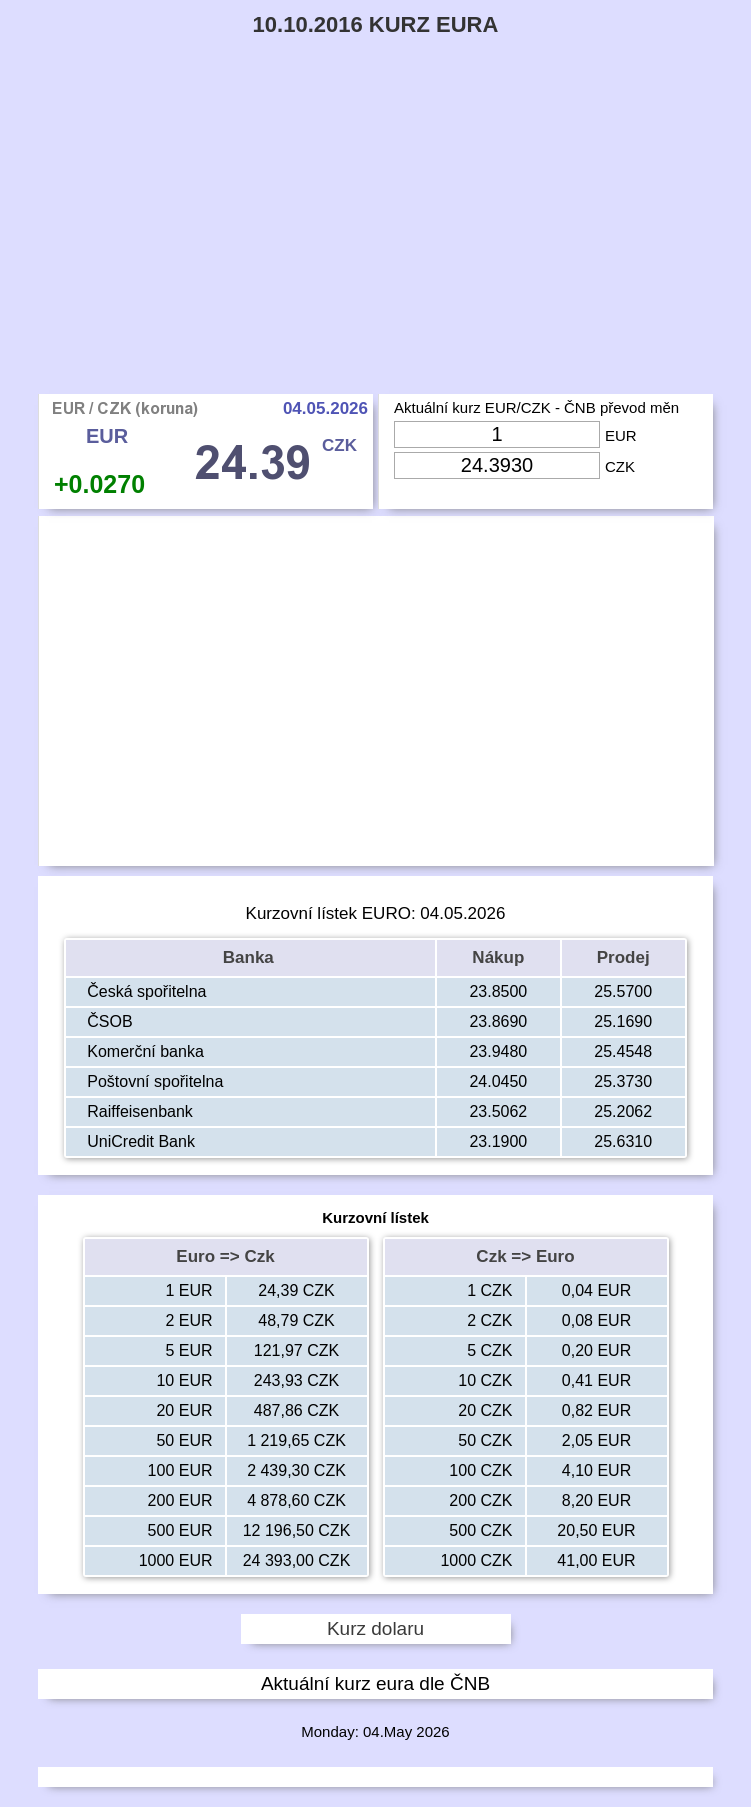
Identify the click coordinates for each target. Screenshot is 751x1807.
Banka (251, 957)
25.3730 (623, 1081)
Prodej (623, 957)
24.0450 (498, 1081)
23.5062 (498, 1111)
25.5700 (623, 991)
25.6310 (623, 1141)
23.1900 (498, 1141)
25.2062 (623, 1111)
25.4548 (623, 1051)
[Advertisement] (375, 244)
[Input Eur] (497, 434)
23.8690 (498, 1021)
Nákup (498, 957)
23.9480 (498, 1051)
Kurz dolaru (375, 1628)
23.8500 (498, 991)
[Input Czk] (497, 465)
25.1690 (623, 1021)
